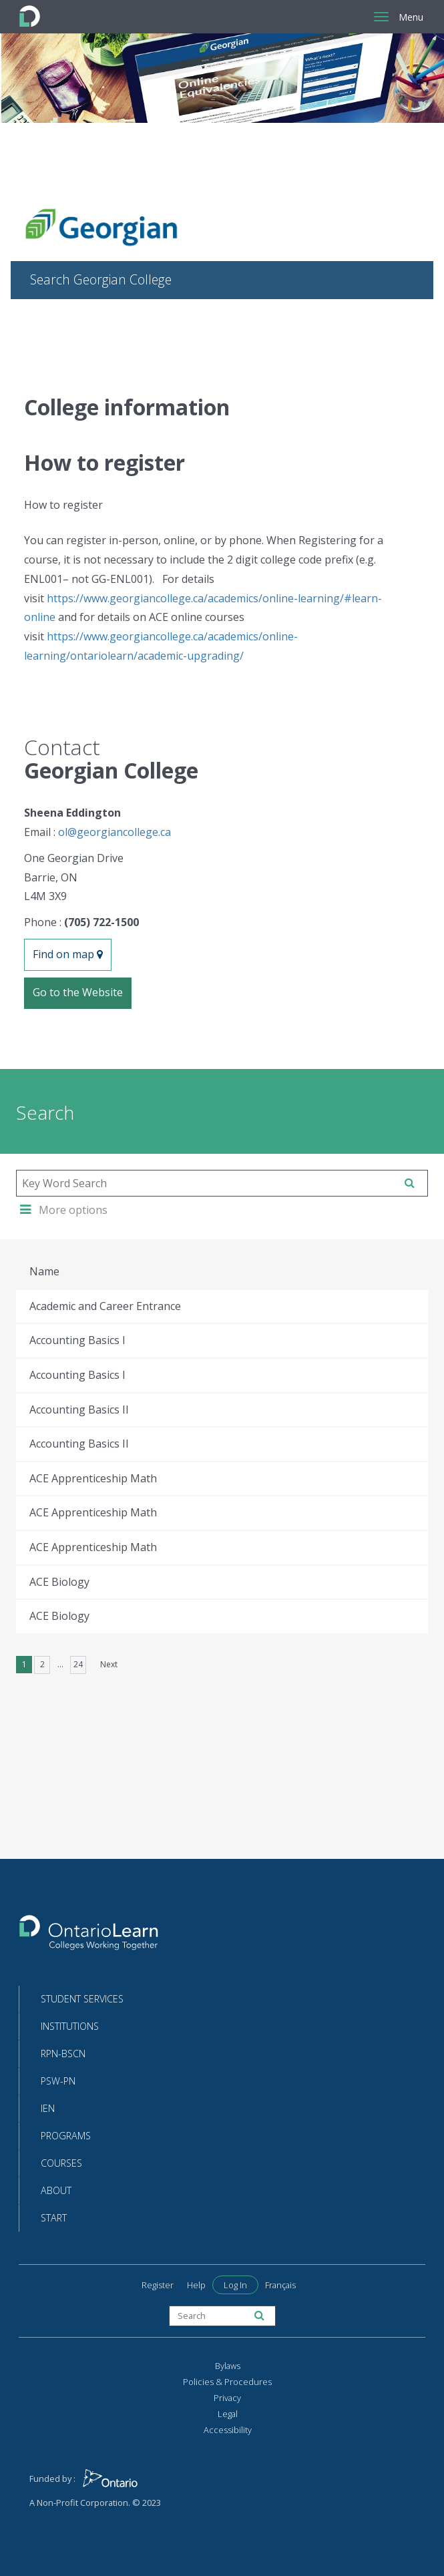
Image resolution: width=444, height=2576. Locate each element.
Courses (61, 2163)
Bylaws (227, 2366)
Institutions (70, 2026)
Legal (228, 2414)
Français (280, 2285)
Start (54, 2217)
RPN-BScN (63, 2053)
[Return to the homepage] (89, 1936)
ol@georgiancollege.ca (114, 832)
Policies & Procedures (227, 2382)
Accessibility (228, 2430)
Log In (235, 2285)
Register (158, 2285)
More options (63, 1210)
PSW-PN (58, 2081)
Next (109, 1664)
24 (78, 1664)
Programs (66, 2135)
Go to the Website (78, 992)
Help (196, 2285)
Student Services (82, 1998)
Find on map (68, 954)
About (56, 2190)
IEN (48, 2108)
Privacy (227, 2398)
